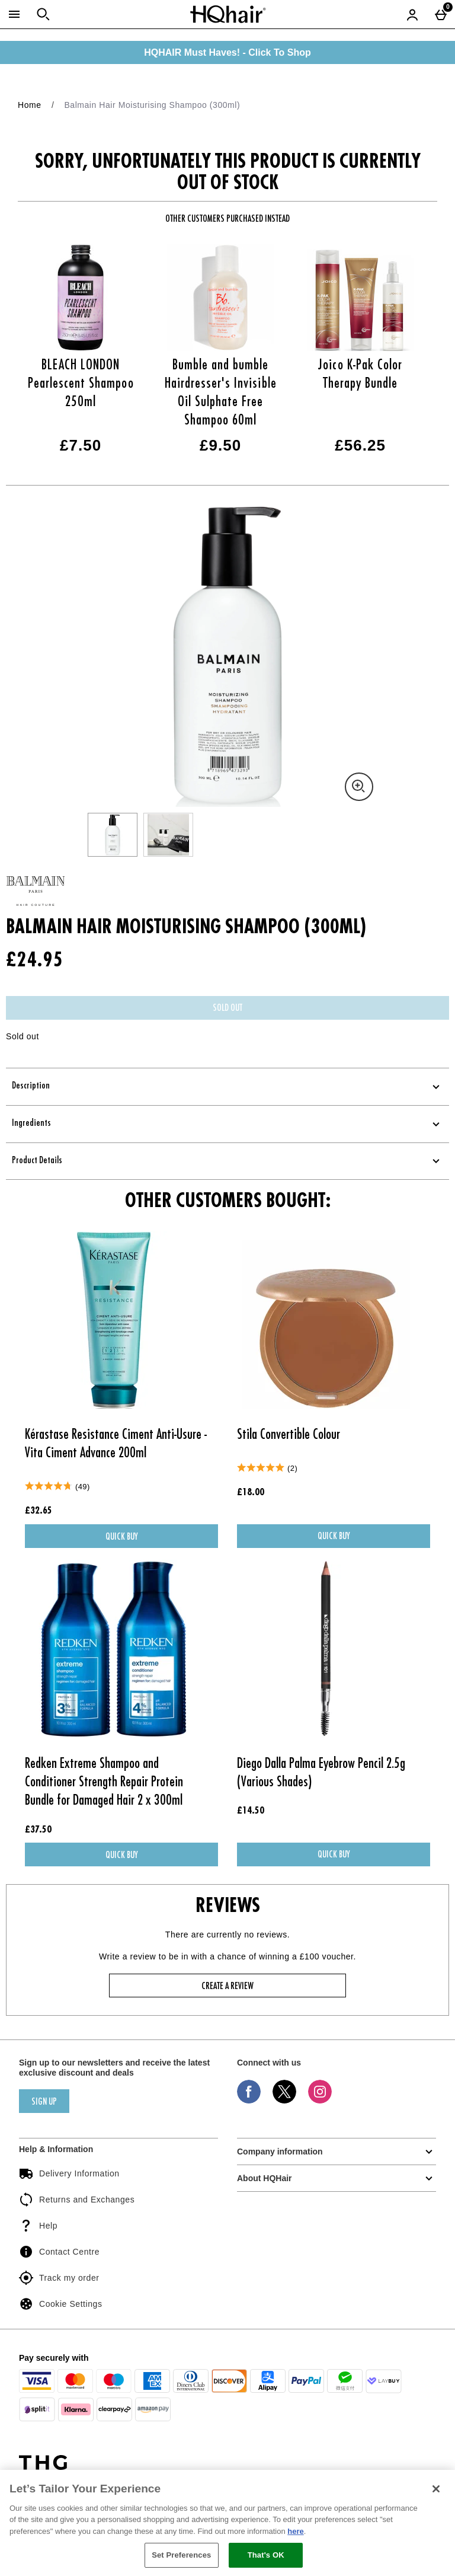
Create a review (227, 1986)
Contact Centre (59, 2252)
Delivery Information (69, 2173)
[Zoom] (359, 787)
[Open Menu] (14, 14)
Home (29, 105)
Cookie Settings (60, 2304)
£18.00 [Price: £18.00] (250, 1492)
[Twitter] (284, 2100)
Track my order (59, 2278)
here (295, 2531)
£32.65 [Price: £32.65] (38, 1511)
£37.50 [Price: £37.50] (38, 1830)
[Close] (436, 2489)
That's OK (266, 2555)
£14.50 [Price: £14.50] (250, 1811)
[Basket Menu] (441, 14)
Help (38, 2226)
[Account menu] (412, 14)
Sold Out (227, 1008)
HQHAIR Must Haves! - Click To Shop (227, 52)
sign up (44, 2102)
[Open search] (43, 14)
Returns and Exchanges (76, 2199)
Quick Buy (139, 1539)
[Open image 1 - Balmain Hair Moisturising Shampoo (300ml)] (112, 835)
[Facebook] (249, 2100)
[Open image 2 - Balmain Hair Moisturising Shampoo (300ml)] (168, 835)
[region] (227, 2523)
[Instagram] (320, 2100)
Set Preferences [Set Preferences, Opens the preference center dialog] (181, 2555)
